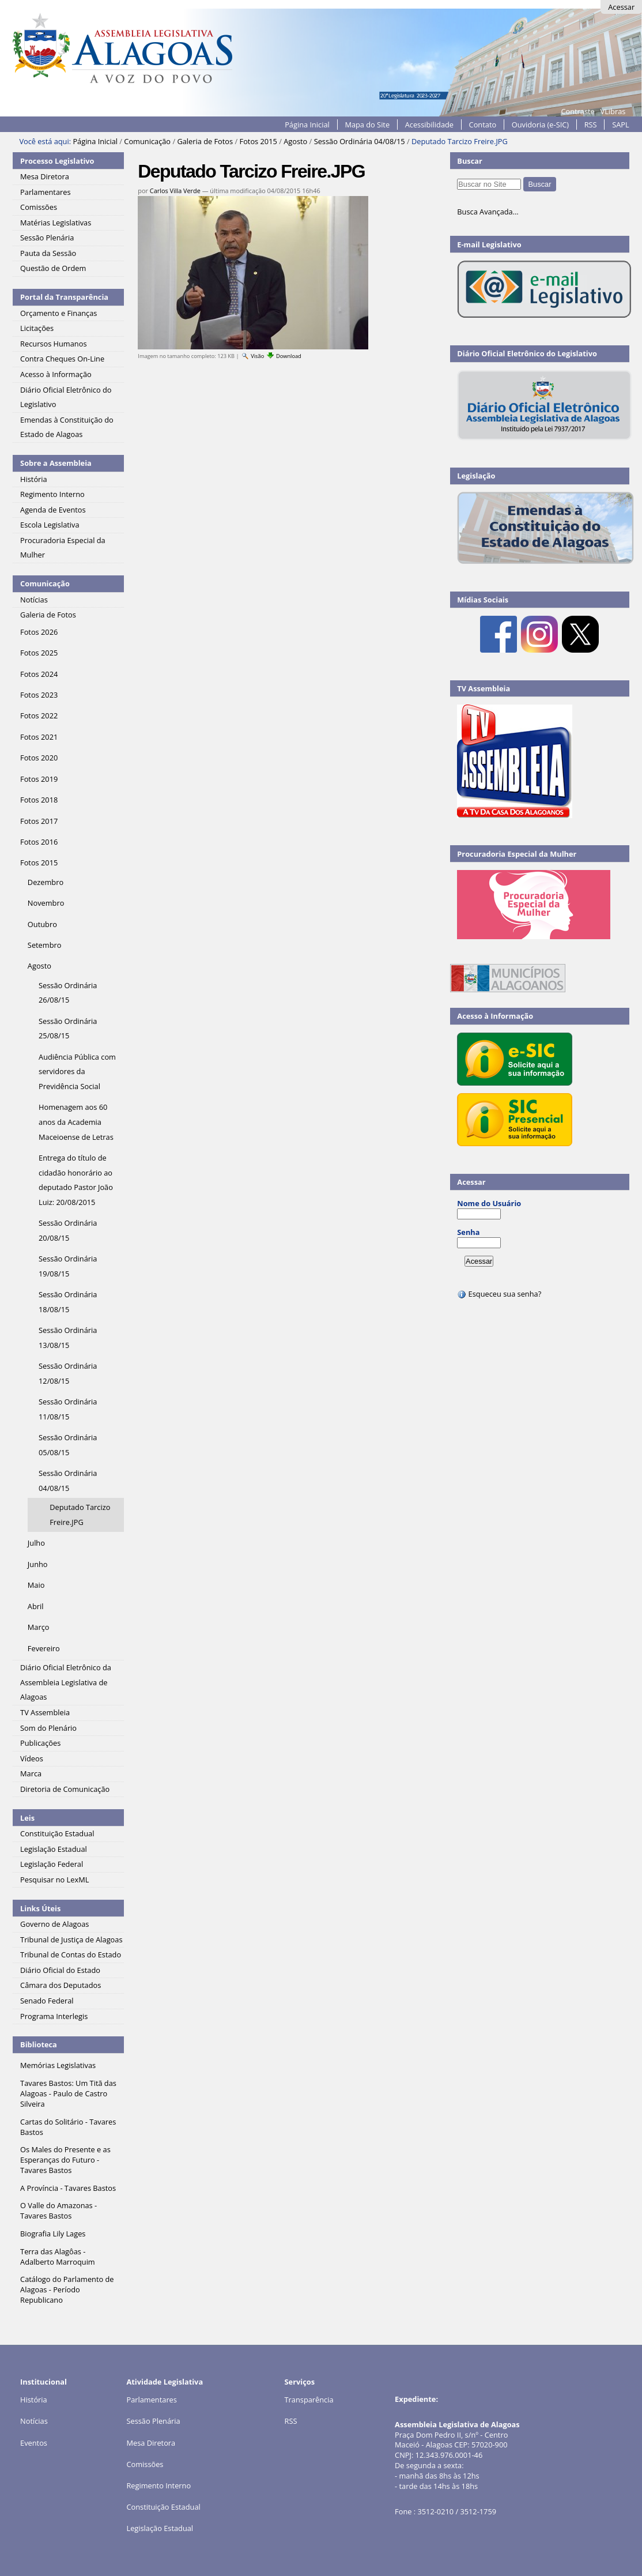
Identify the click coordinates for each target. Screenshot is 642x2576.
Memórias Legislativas (58, 2065)
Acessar (621, 7)
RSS (590, 124)
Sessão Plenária (153, 2421)
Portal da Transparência (64, 297)
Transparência (309, 2399)
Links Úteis (40, 1908)
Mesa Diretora (150, 2443)
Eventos (33, 2443)
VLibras (613, 111)
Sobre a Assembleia (56, 463)
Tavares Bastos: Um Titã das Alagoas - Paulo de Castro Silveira (68, 2093)
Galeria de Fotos (205, 141)
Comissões (144, 2464)
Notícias (34, 2421)
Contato (483, 124)
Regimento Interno (158, 2485)
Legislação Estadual (159, 2528)
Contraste (577, 111)
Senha (468, 1232)
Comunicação (147, 141)
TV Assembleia (483, 688)
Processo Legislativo (57, 161)
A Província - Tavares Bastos (68, 2188)
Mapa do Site (367, 124)
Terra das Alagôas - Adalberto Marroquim (57, 2256)
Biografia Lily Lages (52, 2233)
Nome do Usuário (489, 1203)
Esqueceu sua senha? (499, 1294)
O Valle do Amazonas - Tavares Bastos (58, 2210)
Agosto (295, 141)
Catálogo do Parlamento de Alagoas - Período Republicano (67, 2289)
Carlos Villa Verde (175, 190)
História (33, 2399)
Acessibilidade (429, 124)
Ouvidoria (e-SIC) (540, 124)
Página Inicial (307, 124)
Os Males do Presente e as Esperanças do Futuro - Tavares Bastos (65, 2159)
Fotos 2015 (258, 141)
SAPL (620, 124)
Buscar (469, 161)
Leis (27, 1818)
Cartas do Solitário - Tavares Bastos (68, 2126)
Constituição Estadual (163, 2507)
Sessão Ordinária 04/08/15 (359, 141)
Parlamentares (151, 2399)
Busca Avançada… (487, 211)
